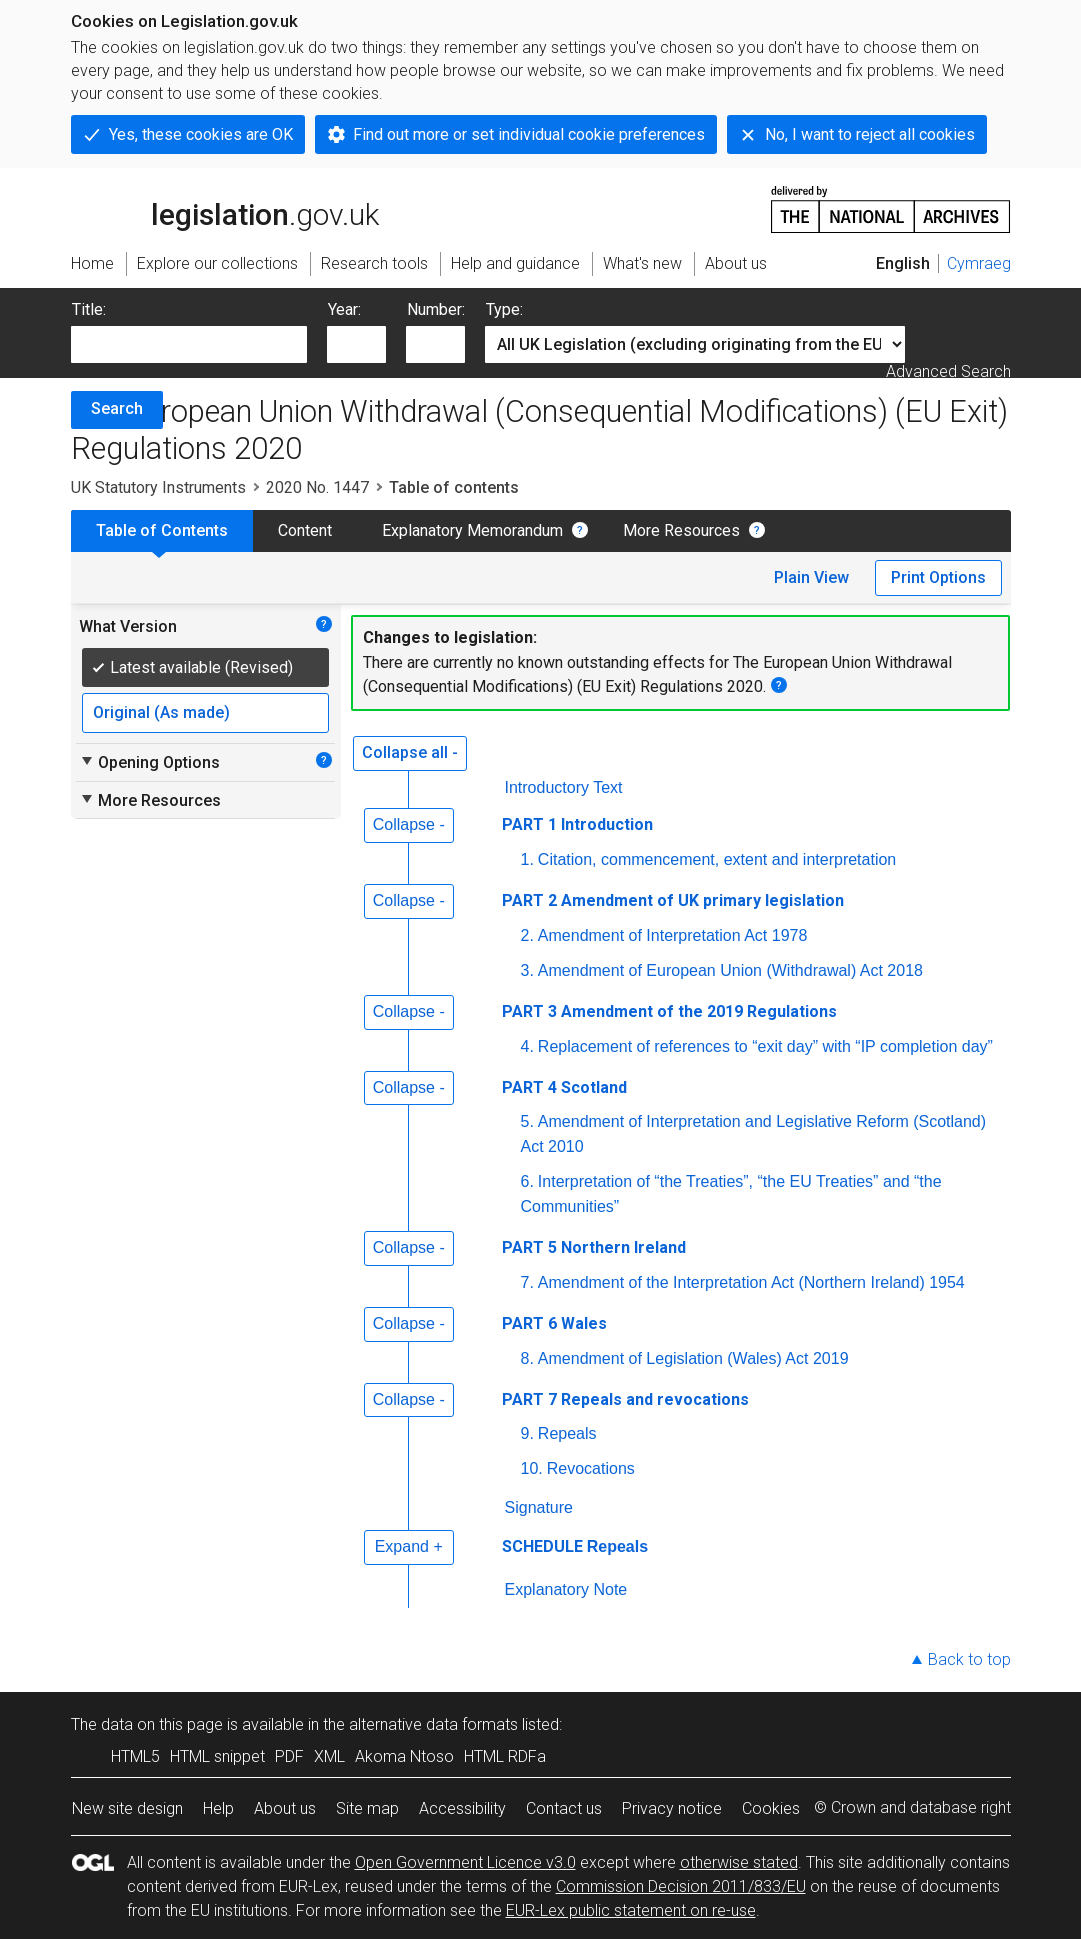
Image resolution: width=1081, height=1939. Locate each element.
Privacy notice (672, 1808)
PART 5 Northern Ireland (594, 1247)
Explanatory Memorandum (472, 530)
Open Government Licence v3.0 (465, 1862)
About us (285, 1808)
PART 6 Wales (554, 1323)
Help (218, 1808)
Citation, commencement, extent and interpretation (717, 859)
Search (117, 408)
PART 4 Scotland (564, 1087)
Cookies (771, 1808)
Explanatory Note (566, 1589)
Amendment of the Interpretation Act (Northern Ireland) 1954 (751, 1282)
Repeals (567, 1433)
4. (527, 1046)
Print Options (938, 577)
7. (527, 1282)
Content (305, 530)
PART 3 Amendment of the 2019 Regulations (669, 1011)
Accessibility (462, 1808)
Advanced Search (948, 371)
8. (527, 1358)
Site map (367, 1808)
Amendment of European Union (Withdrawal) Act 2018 (730, 970)
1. (527, 859)
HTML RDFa (505, 1756)
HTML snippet (217, 1756)
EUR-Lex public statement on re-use (631, 1910)
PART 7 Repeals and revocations (625, 1399)
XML (329, 1756)
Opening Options (149, 762)
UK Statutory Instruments (158, 487)
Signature (539, 1507)
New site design (127, 1808)
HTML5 (135, 1756)
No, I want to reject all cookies (870, 134)
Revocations (591, 1468)
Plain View (811, 577)
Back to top (969, 1659)
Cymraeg (979, 263)
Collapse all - (410, 752)
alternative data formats (433, 1724)
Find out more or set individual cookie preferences (529, 134)
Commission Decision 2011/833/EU (681, 1886)
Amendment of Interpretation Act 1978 (673, 935)
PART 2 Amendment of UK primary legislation (673, 900)
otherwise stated (739, 1862)
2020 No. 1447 (317, 487)
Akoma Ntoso (404, 1756)
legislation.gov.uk (225, 208)
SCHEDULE (542, 1546)
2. (527, 935)
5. (527, 1121)
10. (532, 1468)
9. (527, 1433)
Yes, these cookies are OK (201, 134)
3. (527, 970)
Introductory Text (564, 787)
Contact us (564, 1808)
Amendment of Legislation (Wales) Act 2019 (693, 1358)
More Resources (681, 530)
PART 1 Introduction (577, 824)
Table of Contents (162, 530)
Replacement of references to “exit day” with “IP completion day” (765, 1046)
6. (527, 1181)
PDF (289, 1756)
